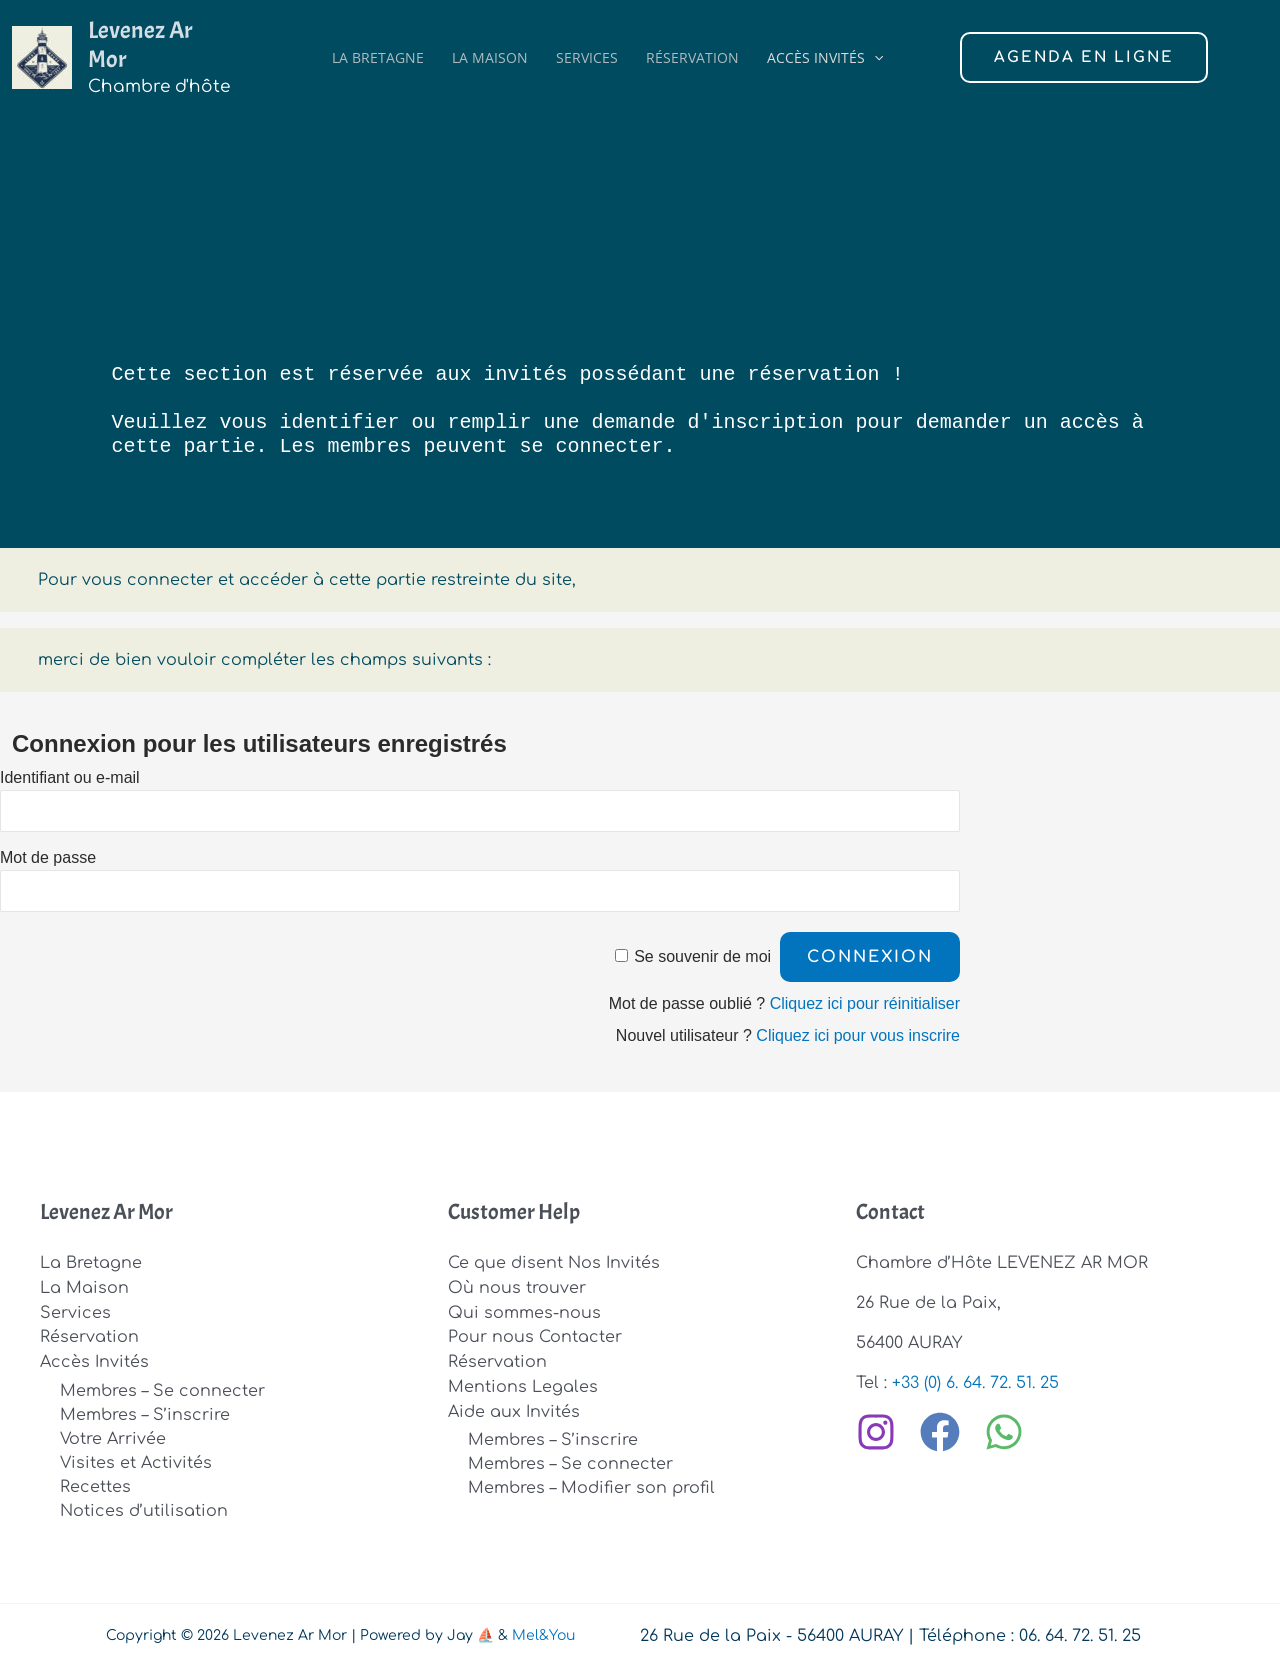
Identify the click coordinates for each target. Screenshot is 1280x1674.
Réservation (692, 47)
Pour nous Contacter (535, 1335)
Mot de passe (48, 857)
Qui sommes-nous (524, 1311)
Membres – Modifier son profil (591, 1483)
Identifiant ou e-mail (70, 777)
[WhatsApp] (1004, 1431)
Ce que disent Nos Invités (554, 1263)
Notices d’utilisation (144, 1507)
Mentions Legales (523, 1383)
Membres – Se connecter (162, 1387)
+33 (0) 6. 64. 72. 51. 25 (975, 1383)
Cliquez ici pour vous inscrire (858, 1035)
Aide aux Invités (514, 1407)
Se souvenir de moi (702, 956)
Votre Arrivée (113, 1435)
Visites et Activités (136, 1459)
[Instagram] (876, 1431)
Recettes (95, 1483)
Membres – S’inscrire (145, 1411)
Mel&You (543, 1631)
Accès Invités (825, 48)
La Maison (490, 47)
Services (587, 47)
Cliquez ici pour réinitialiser (865, 1003)
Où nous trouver (517, 1287)
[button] (874, 48)
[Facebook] (940, 1431)
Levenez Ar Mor (160, 35)
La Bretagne (378, 47)
